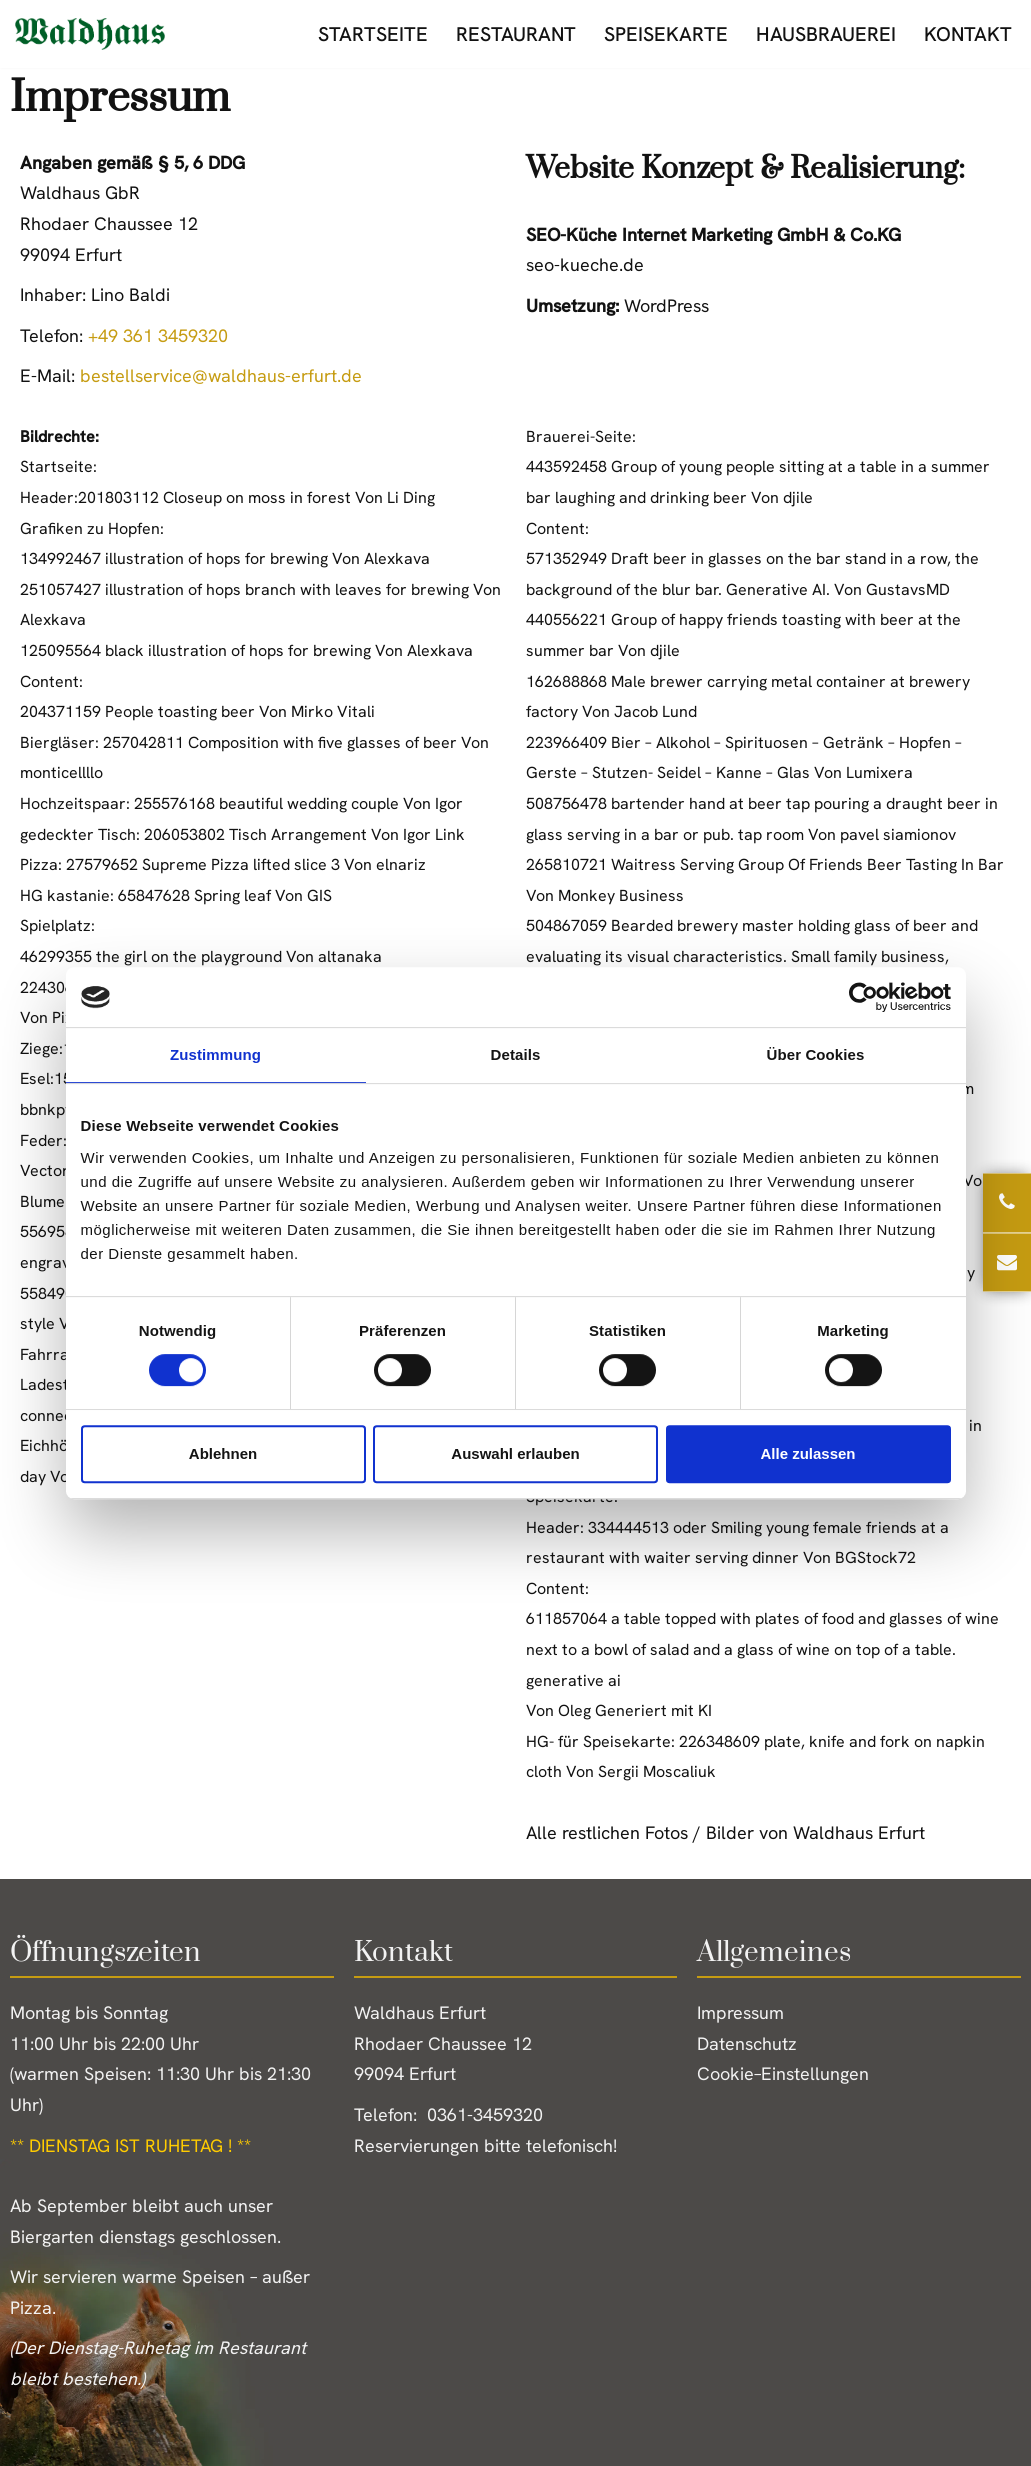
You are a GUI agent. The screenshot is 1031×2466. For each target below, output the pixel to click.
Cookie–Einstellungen (783, 2073)
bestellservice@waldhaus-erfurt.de (221, 375)
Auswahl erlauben (515, 1453)
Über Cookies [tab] (816, 1054)
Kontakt (968, 34)
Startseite (373, 34)
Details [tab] (516, 1054)
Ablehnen (223, 1453)
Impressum (740, 2012)
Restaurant (516, 34)
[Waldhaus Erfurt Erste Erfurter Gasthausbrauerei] (90, 34)
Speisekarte (666, 34)
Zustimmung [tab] (215, 1054)
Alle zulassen (807, 1453)
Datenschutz (747, 2043)
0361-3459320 (485, 2114)
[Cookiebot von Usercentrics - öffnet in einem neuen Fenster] (863, 997)
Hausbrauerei (826, 34)
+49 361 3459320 (158, 335)
